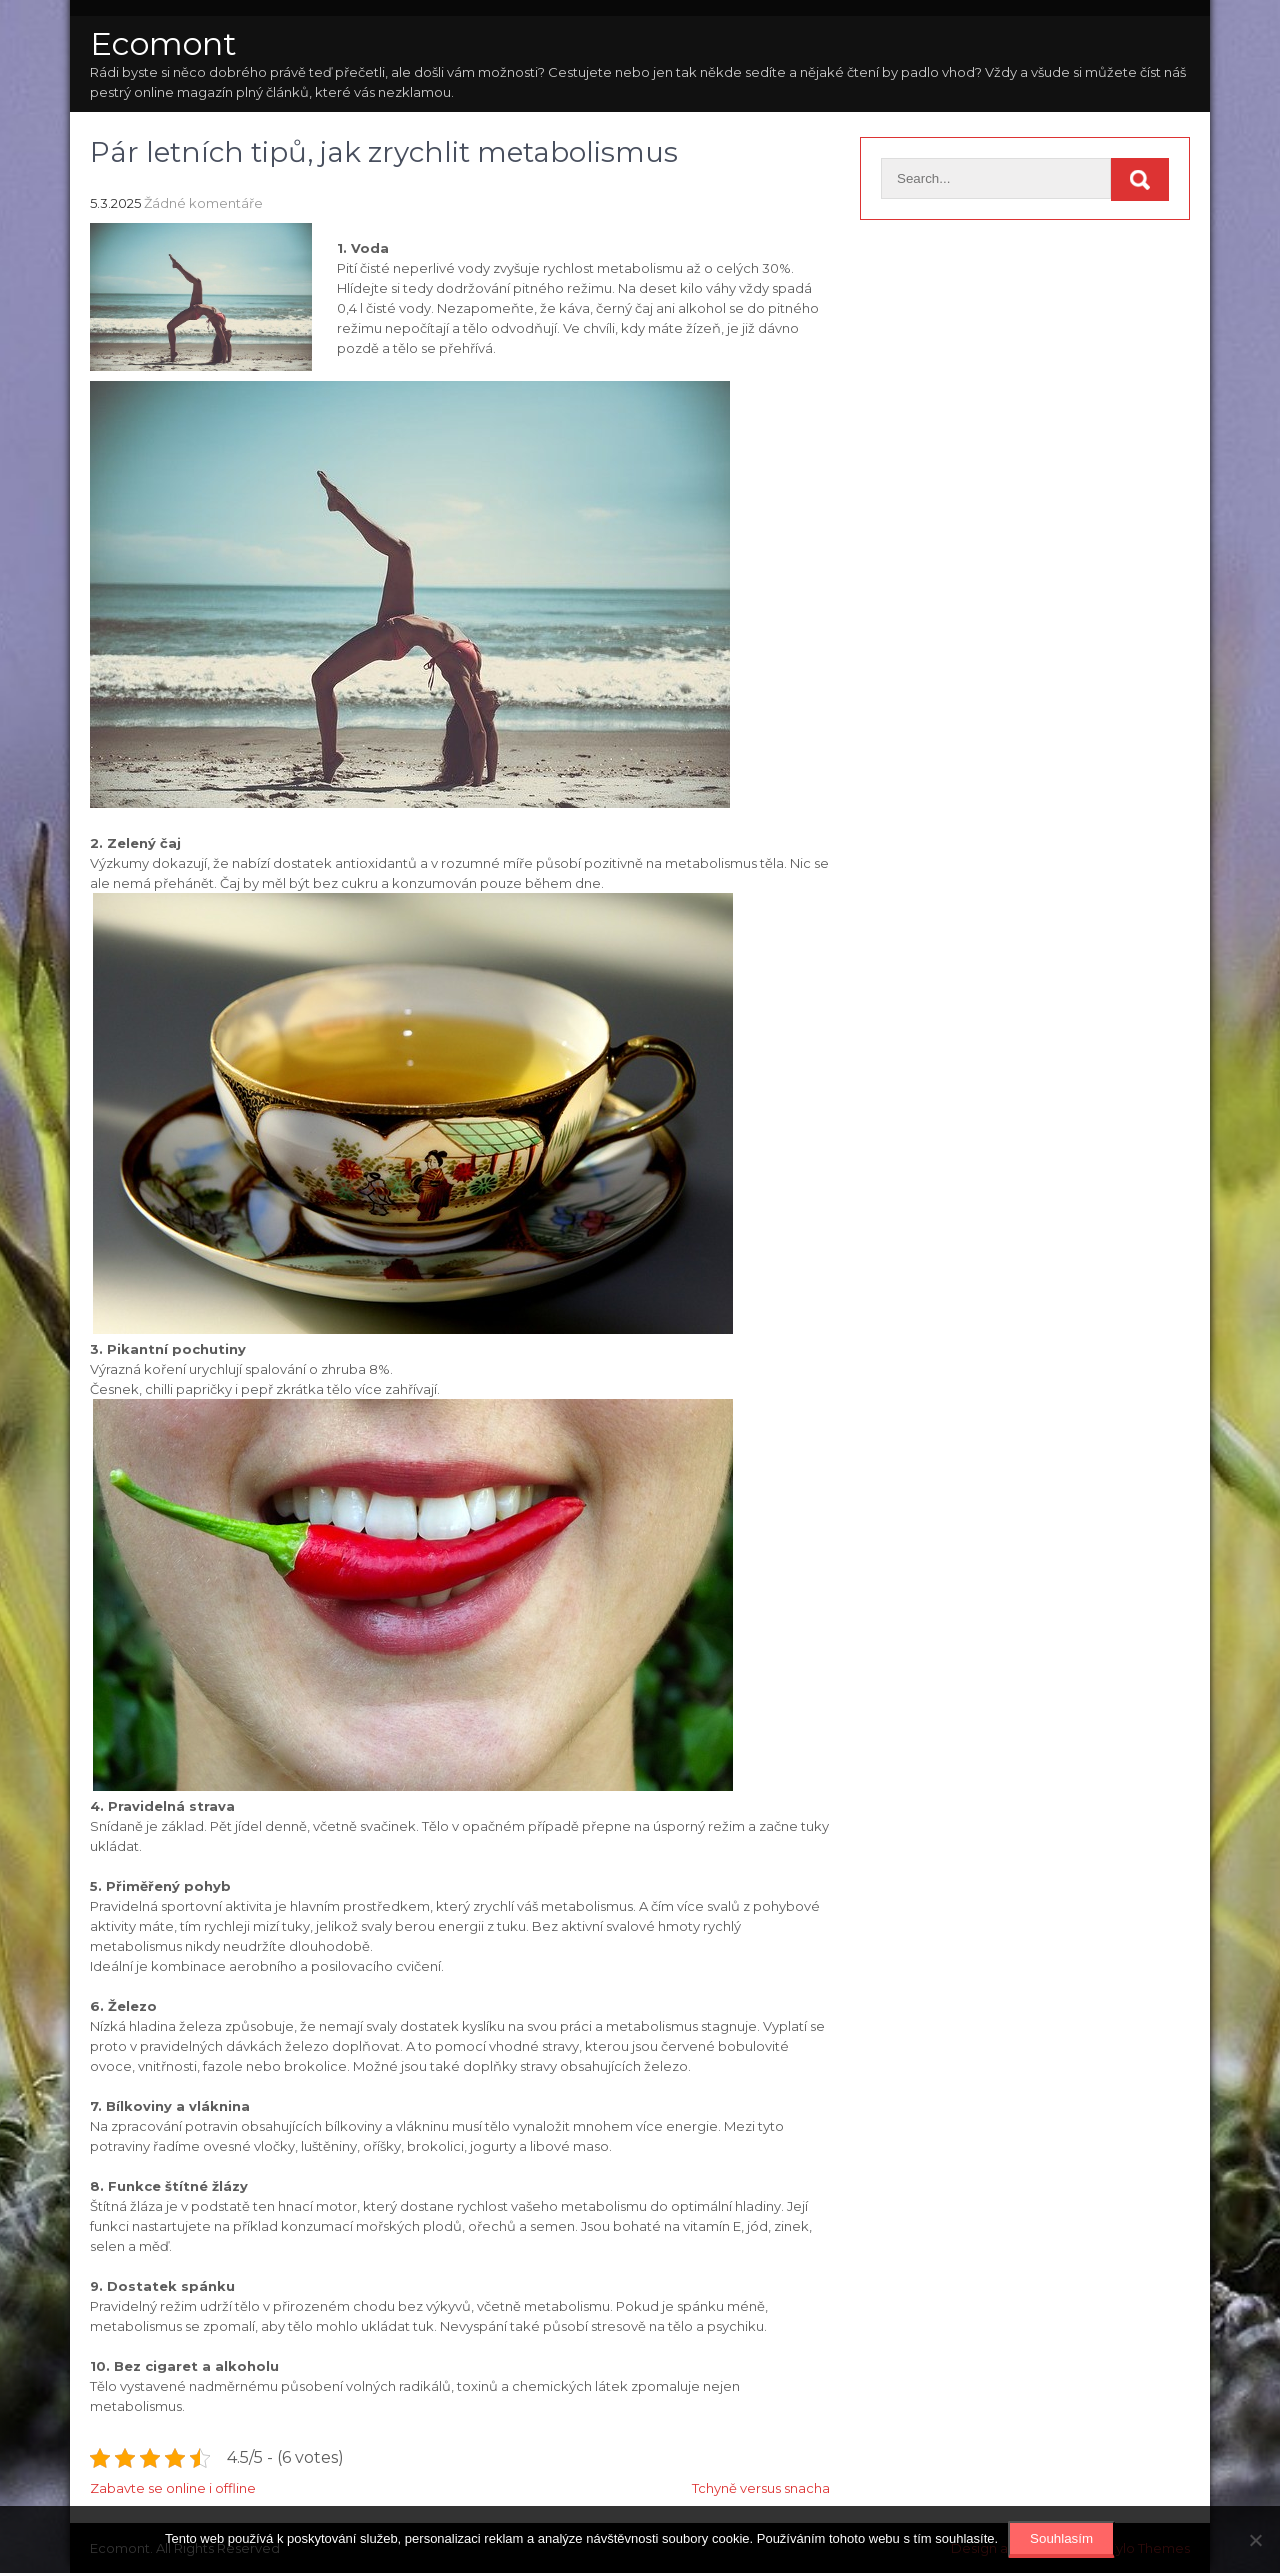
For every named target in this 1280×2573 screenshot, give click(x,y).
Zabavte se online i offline (173, 2488)
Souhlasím (1061, 2538)
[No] (1255, 2540)
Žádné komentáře (203, 203)
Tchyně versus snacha (761, 2488)
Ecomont (163, 43)
